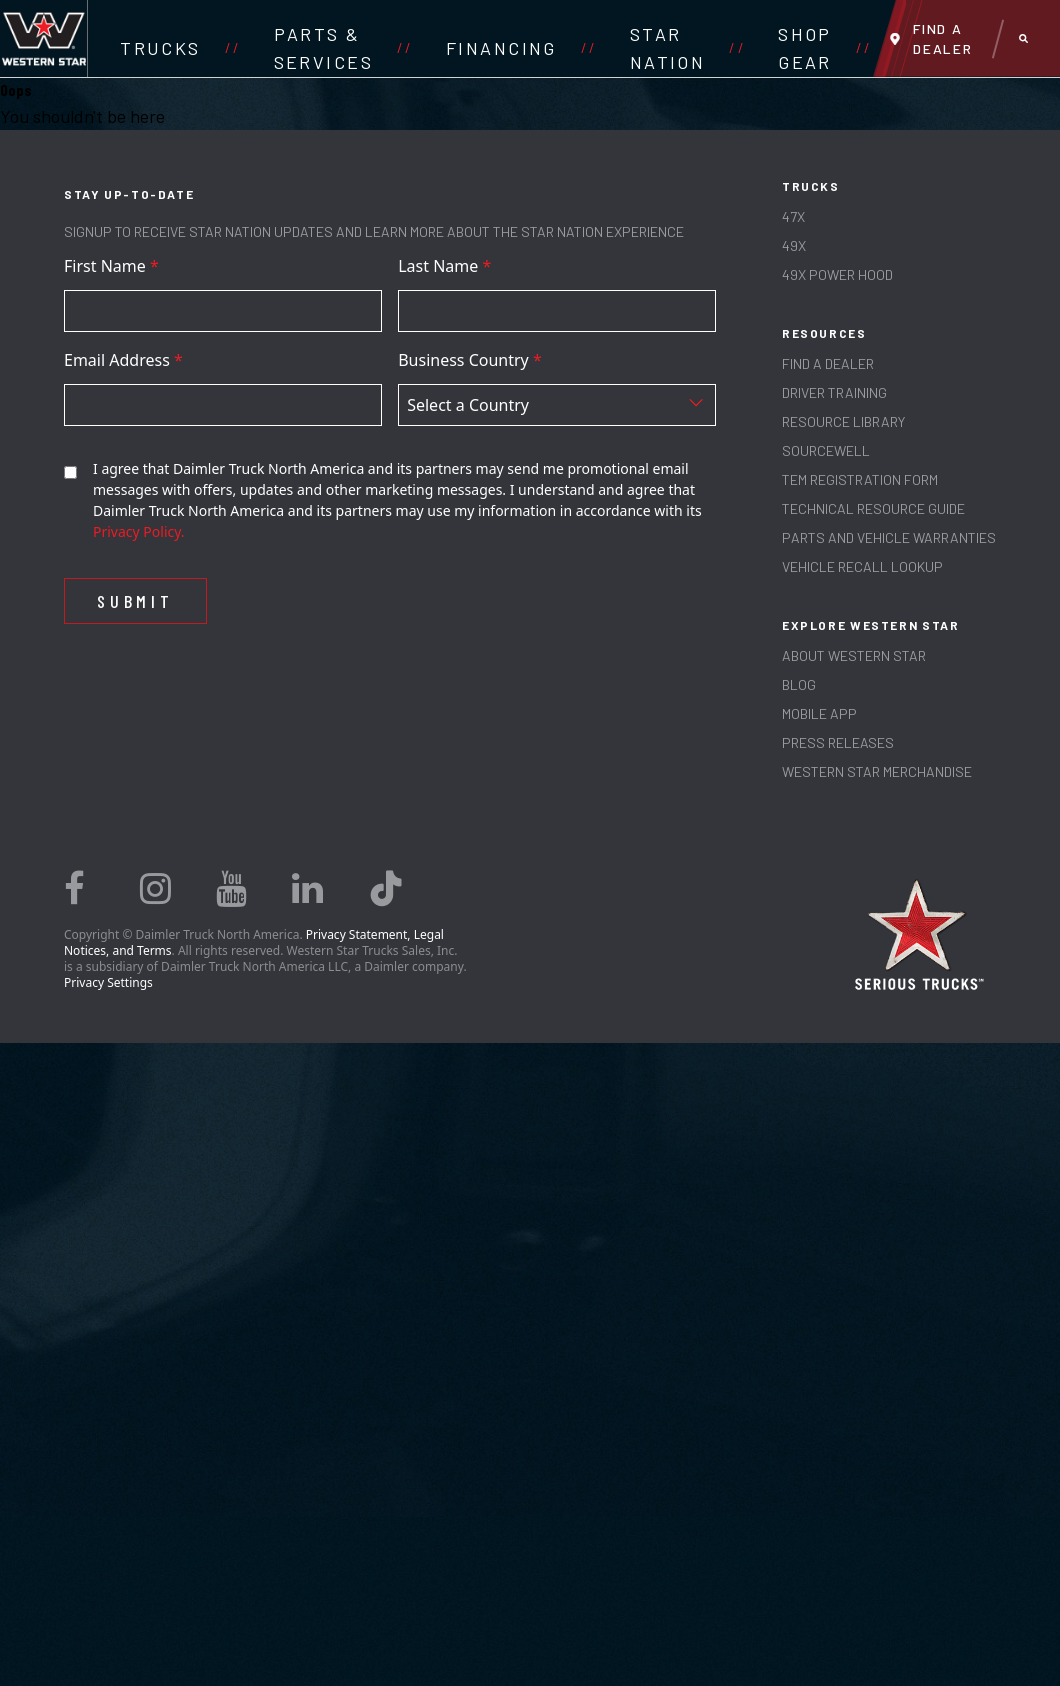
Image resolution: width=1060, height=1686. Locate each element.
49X (794, 245)
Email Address (123, 360)
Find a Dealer (828, 363)
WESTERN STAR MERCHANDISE (877, 771)
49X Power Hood (837, 274)
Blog (799, 684)
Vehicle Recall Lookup (862, 566)
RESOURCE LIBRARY (843, 421)
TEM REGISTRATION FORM (860, 479)
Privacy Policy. (139, 531)
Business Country (470, 360)
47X (793, 216)
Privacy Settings (108, 982)
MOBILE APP (819, 713)
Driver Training (834, 392)
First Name (111, 266)
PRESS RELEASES (838, 742)
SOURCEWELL (826, 450)
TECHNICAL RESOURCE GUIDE (873, 508)
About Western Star (854, 655)
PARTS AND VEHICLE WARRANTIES (889, 537)
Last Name (444, 266)
